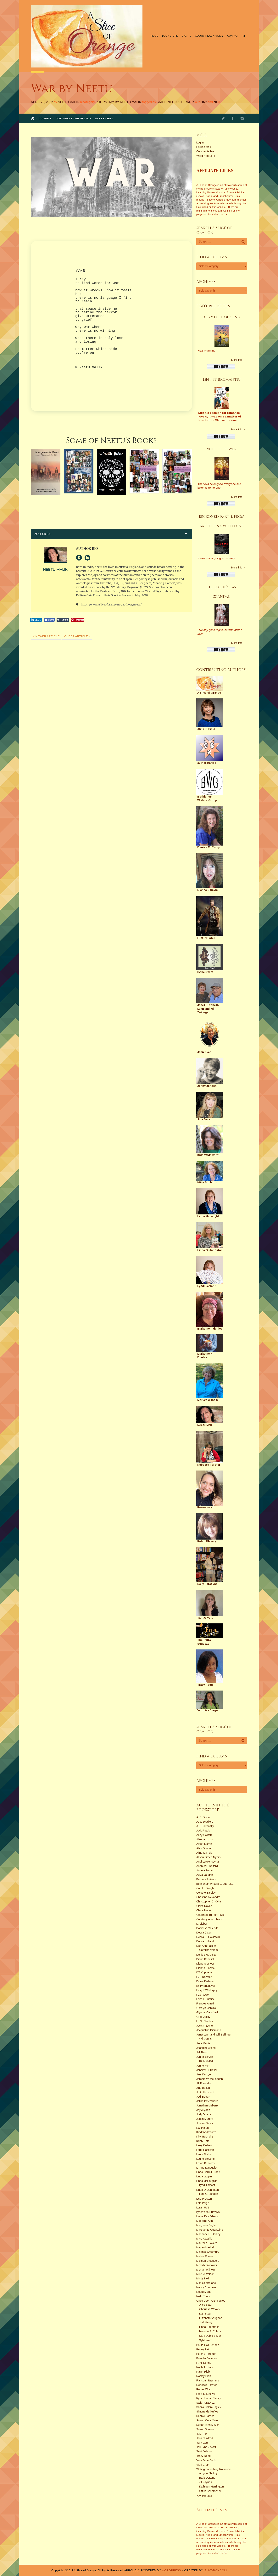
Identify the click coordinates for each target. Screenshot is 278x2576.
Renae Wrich (204, 2389)
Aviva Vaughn (204, 1874)
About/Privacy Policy (209, 36)
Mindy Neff (202, 2278)
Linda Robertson (209, 2326)
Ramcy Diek (203, 2376)
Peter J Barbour (206, 2353)
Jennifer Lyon (204, 2074)
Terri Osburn (204, 2451)
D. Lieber (201, 1923)
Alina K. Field (204, 1852)
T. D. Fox (201, 2433)
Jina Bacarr (203, 2087)
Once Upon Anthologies (210, 2300)
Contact (232, 36)
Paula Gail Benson (207, 2345)
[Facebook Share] (49, 620)
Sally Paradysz (205, 2402)
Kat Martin (202, 2127)
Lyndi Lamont (207, 2184)
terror (187, 102)
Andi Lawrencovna (207, 1861)
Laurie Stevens (205, 2158)
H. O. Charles (204, 2021)
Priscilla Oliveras (206, 2358)
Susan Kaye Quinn (207, 2420)
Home (154, 36)
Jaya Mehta (203, 2043)
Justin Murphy (205, 2118)
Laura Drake (203, 2154)
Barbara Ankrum (206, 1879)
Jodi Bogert (203, 2096)
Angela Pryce (204, 1870)
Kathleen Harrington (211, 2486)
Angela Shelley (208, 2473)
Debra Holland (205, 1941)
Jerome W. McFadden (209, 2078)
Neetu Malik (68, 102)
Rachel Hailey (204, 2367)
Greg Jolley (203, 2016)
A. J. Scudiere (204, 1821)
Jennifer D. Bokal (206, 2070)
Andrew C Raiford (207, 1866)
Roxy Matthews (205, 2393)
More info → (238, 359)
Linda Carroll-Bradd (208, 2172)
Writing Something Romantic (213, 2469)
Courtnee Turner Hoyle (210, 1914)
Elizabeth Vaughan (210, 2318)
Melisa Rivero (204, 2256)
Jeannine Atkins (206, 2047)
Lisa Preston (204, 2198)
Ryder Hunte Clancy (208, 2398)
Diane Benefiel (205, 1959)
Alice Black (205, 2304)
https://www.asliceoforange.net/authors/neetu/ (111, 604)
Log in (200, 142)
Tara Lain (202, 2442)
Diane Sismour (205, 1963)
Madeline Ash (204, 2220)
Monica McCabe (206, 2282)
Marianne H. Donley (208, 2234)
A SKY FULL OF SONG (221, 317)
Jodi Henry (205, 2322)
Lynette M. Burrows (208, 2211)
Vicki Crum (202, 2464)
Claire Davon (204, 1905)
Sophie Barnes (205, 2415)
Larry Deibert (204, 2145)
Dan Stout (205, 2313)
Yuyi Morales (204, 2495)
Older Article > (77, 636)
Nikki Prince (203, 2296)
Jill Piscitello (203, 2083)
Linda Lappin (204, 2176)
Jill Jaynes (205, 2482)
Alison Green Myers (208, 1857)
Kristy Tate (202, 2141)
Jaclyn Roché (204, 2025)
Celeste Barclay (206, 1892)
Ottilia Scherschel (210, 2491)
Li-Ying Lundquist (206, 2167)
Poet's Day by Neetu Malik (118, 102)
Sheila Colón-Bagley (208, 2407)
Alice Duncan (204, 1848)
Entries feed (203, 146)
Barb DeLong (207, 2477)
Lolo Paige (202, 2203)
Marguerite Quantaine (209, 2229)
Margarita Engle (206, 2225)
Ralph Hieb (203, 2371)
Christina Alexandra (208, 1897)
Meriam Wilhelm (205, 2269)
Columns (45, 118)
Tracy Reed (203, 2455)
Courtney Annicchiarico (210, 1919)
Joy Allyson (203, 2109)
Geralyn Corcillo (206, 2007)
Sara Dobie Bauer (210, 2335)
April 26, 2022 (42, 102)
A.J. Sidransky (205, 1826)
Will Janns (205, 2038)
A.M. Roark (203, 1830)
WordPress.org (205, 155)
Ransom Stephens (207, 2380)
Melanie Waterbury (207, 2251)
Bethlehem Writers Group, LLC (215, 1883)
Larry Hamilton (205, 2149)
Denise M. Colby (206, 1954)
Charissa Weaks (209, 2309)
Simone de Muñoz (207, 2411)
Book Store (170, 36)
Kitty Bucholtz (204, 2136)
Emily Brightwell (205, 1985)
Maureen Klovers (206, 2243)
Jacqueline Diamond (208, 2030)
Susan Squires (205, 2429)
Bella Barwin (206, 2060)
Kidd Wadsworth (206, 2132)
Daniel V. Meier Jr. (207, 1928)
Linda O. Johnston (207, 2189)
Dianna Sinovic (205, 1968)
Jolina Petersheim (207, 2101)
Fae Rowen (203, 1994)
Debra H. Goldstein (208, 1937)
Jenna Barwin (204, 2056)
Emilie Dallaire (205, 1981)
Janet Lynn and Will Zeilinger (213, 2034)
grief (161, 102)
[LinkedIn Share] (36, 620)
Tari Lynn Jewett (206, 2447)
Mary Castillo (204, 2238)
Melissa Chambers (207, 2260)
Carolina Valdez (209, 1949)
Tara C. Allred (204, 2438)
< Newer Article (46, 636)
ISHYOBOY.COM (215, 2570)
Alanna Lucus (204, 1839)
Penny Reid (203, 2349)
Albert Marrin (204, 1843)
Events (186, 36)
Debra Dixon (204, 1932)
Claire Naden (204, 1910)
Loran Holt (202, 2207)
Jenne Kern (203, 2065)
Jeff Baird (202, 2052)
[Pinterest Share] (77, 620)
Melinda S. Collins (210, 2331)
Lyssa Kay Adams (207, 2216)
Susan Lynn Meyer (207, 2424)
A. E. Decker (204, 1817)
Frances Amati (205, 2003)
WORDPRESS (171, 2570)
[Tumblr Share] (63, 620)
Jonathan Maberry (207, 2105)
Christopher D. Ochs (209, 1901)
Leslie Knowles (205, 2163)
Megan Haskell (205, 2247)
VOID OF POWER (222, 449)
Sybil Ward (205, 2340)
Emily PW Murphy (207, 1990)
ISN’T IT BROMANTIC (222, 379)
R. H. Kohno (203, 2362)
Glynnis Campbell (207, 2012)
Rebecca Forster (206, 2384)
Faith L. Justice (205, 1999)
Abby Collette (204, 1835)
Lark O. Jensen (208, 2193)
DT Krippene (204, 1972)
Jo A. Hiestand (205, 2092)
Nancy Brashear (206, 2287)
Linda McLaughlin (206, 2180)
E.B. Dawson (204, 1976)
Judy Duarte (203, 2114)
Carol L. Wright (205, 1888)
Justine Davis (204, 2123)
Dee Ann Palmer (206, 1945)
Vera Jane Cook (206, 2460)
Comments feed (205, 151)
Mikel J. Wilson (205, 2274)
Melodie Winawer (206, 2265)
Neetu (173, 102)
